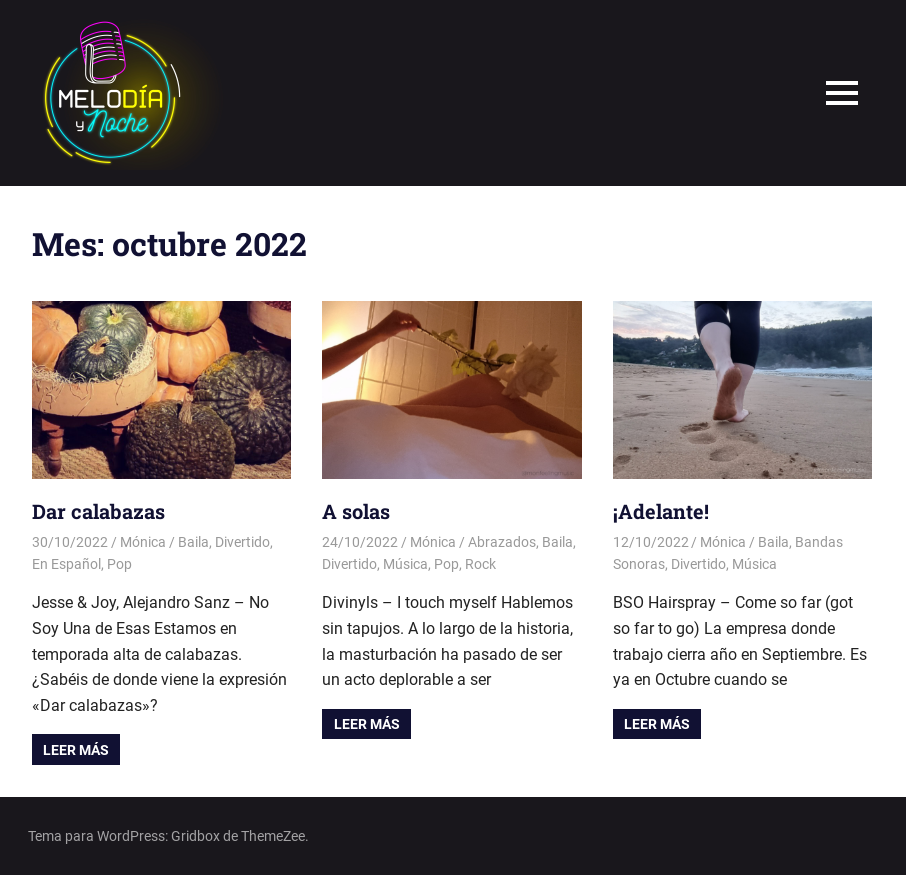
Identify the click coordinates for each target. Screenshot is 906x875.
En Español (66, 564)
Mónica (143, 542)
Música (405, 564)
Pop (119, 564)
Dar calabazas (98, 511)
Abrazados (502, 542)
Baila (193, 542)
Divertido (242, 542)
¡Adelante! (661, 511)
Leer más (76, 750)
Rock (480, 564)
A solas (356, 511)
